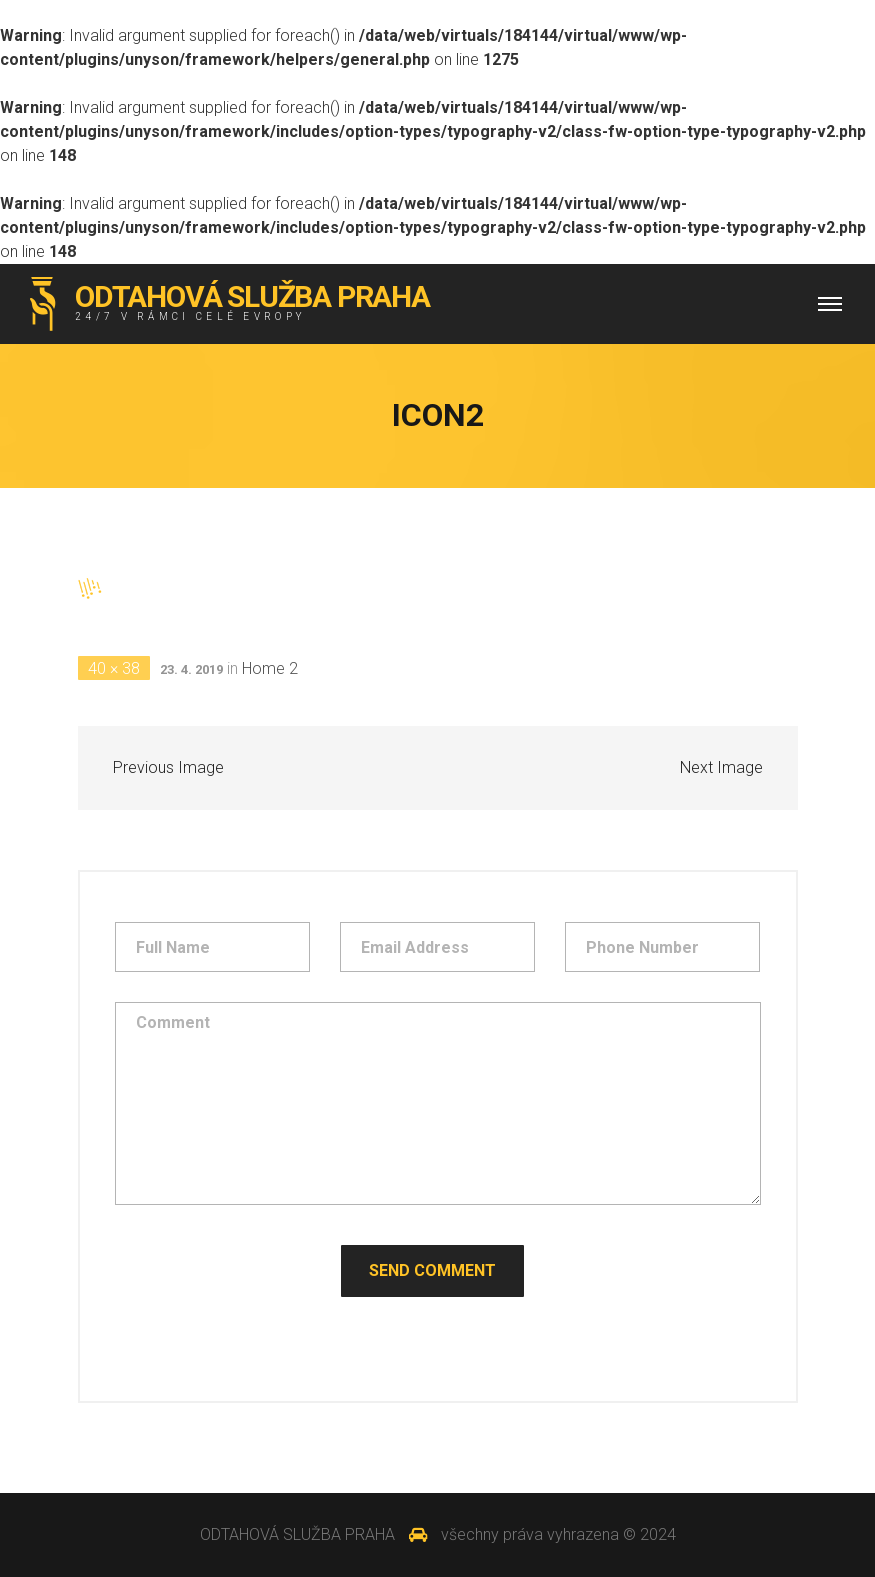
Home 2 (270, 668)
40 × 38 (114, 668)
